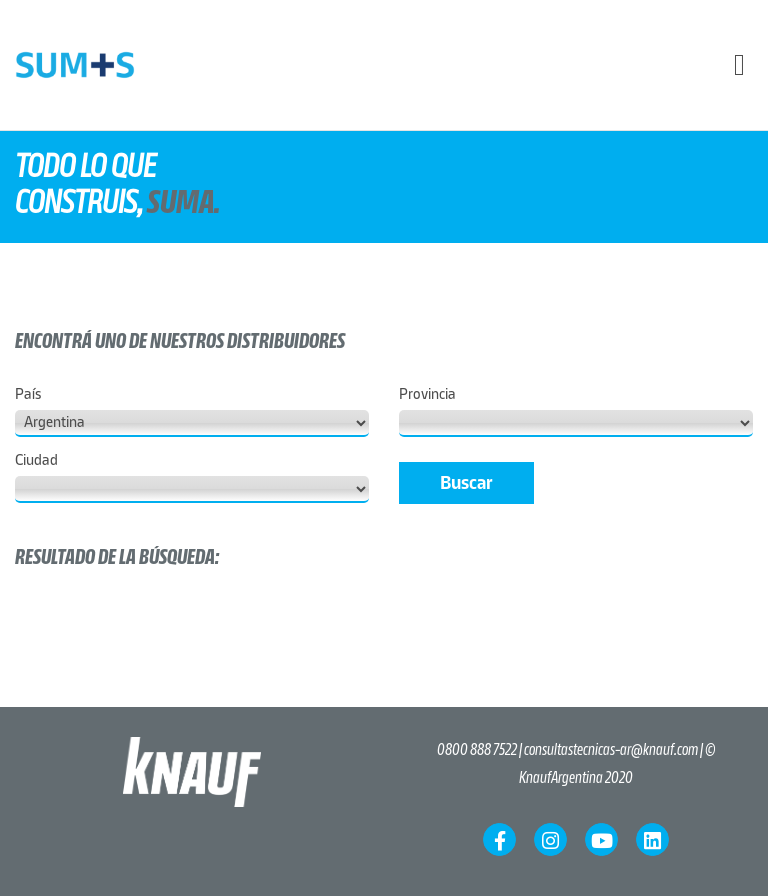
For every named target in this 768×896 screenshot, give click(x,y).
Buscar (466, 482)
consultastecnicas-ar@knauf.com (611, 750)
